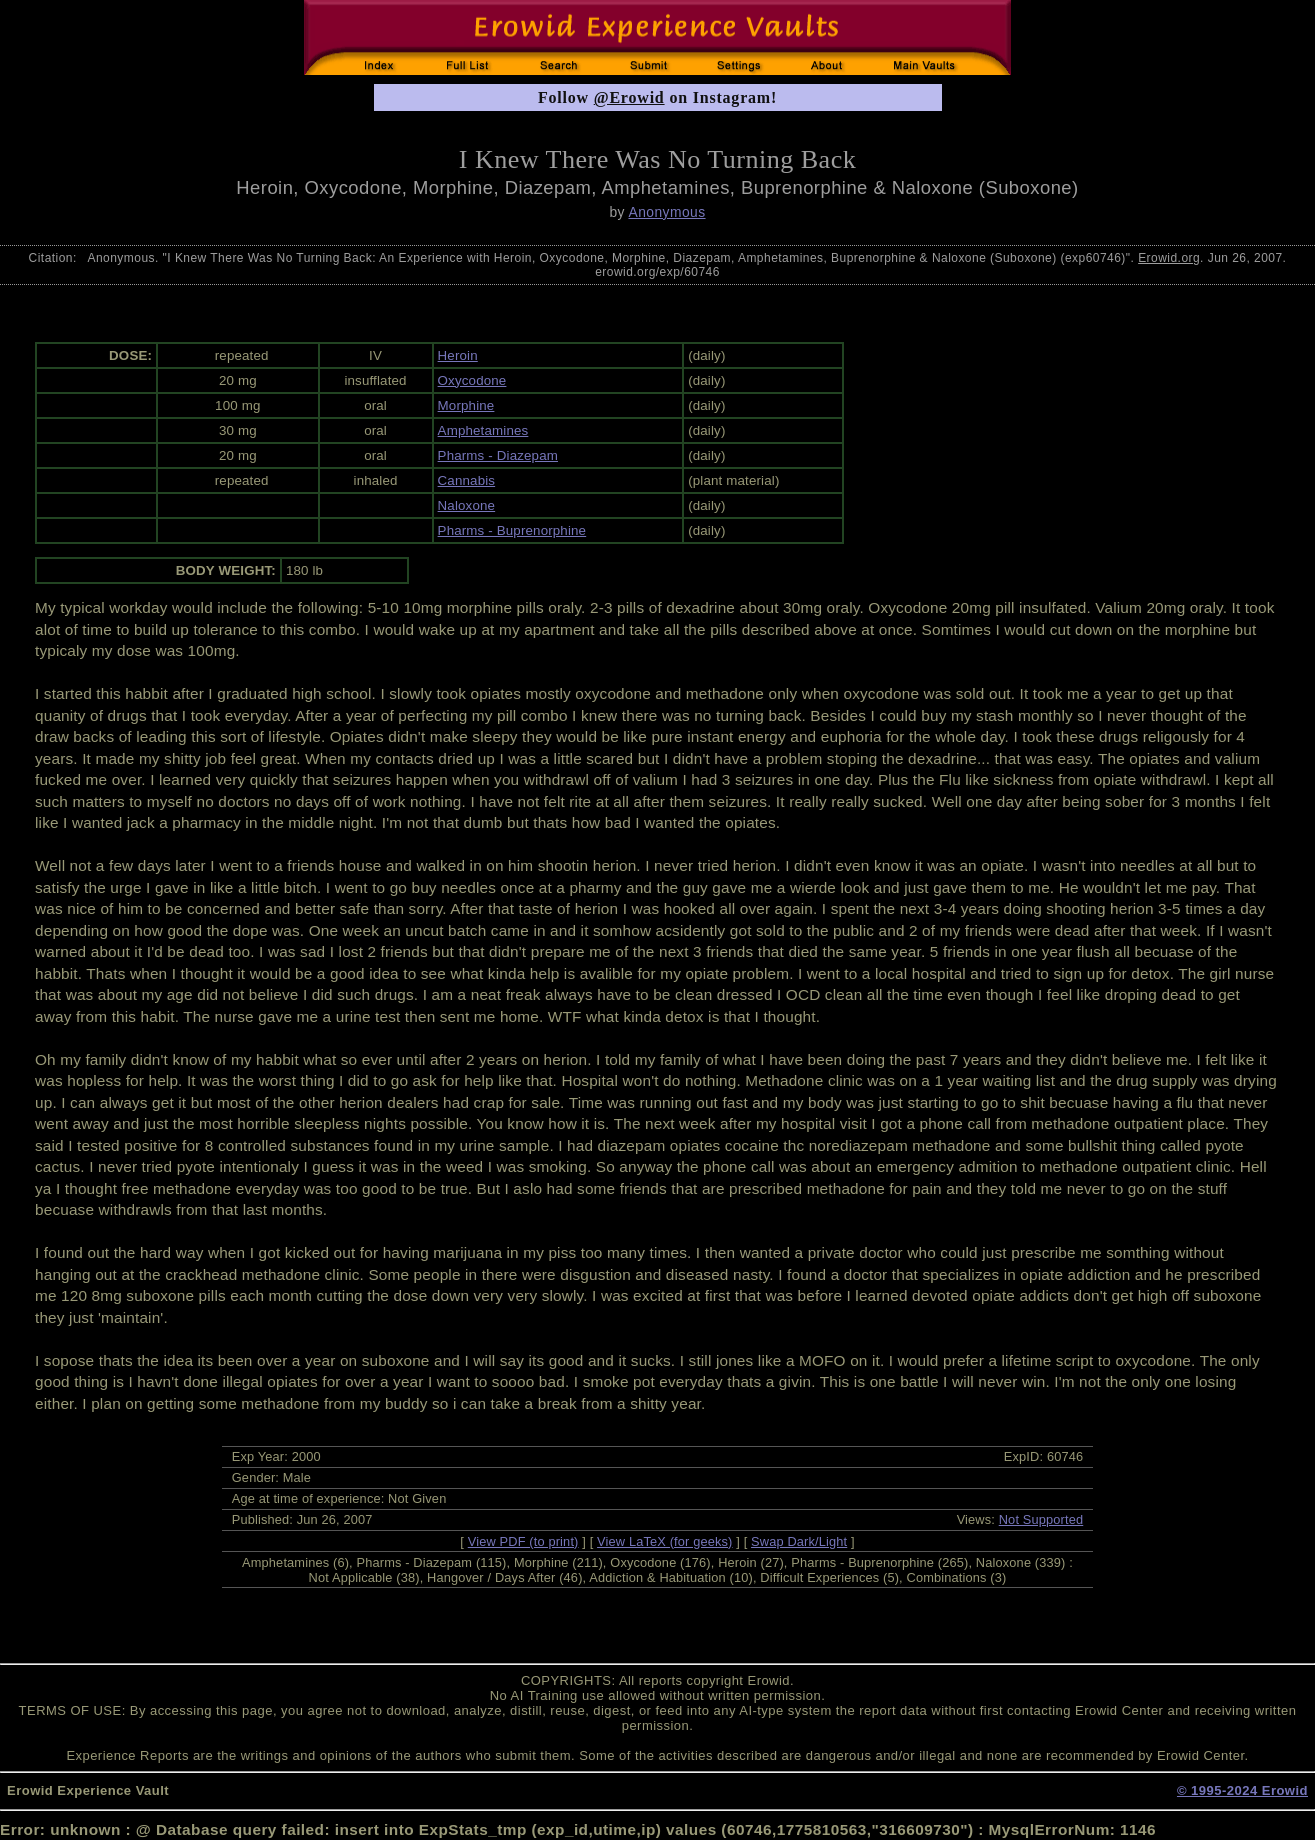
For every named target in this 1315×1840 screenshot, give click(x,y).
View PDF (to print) (523, 1541)
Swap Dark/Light (799, 1541)
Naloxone (467, 505)
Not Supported (1041, 1519)
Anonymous (666, 212)
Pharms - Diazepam (498, 455)
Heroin (458, 355)
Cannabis (467, 480)
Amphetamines (483, 430)
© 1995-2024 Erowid (1242, 1790)
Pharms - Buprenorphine (512, 530)
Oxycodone (472, 380)
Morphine (466, 405)
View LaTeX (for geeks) (664, 1541)
